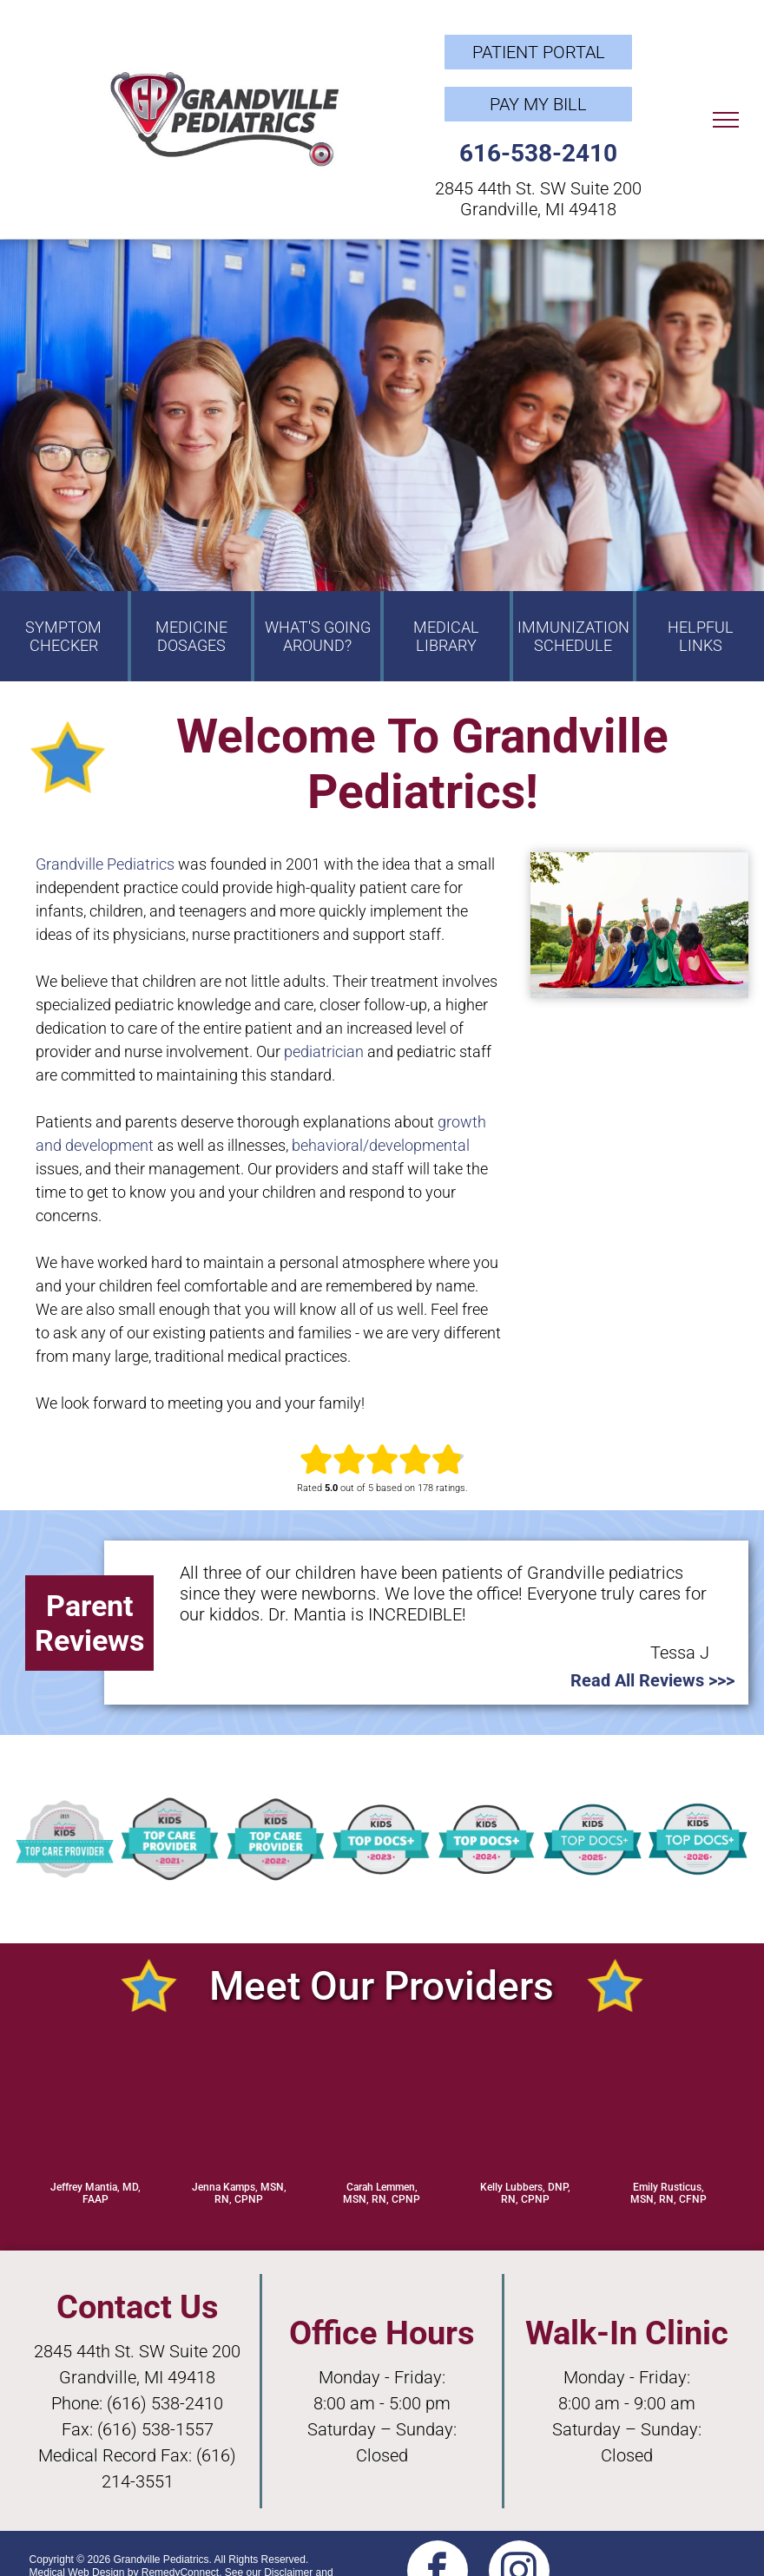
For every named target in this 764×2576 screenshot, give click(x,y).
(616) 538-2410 (165, 2403)
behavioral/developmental (381, 1145)
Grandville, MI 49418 (538, 209)
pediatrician (324, 1051)
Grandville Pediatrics (105, 864)
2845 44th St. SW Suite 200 (538, 188)
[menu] (725, 119)
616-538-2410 (538, 153)
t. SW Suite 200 (182, 2351)
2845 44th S (79, 2351)
